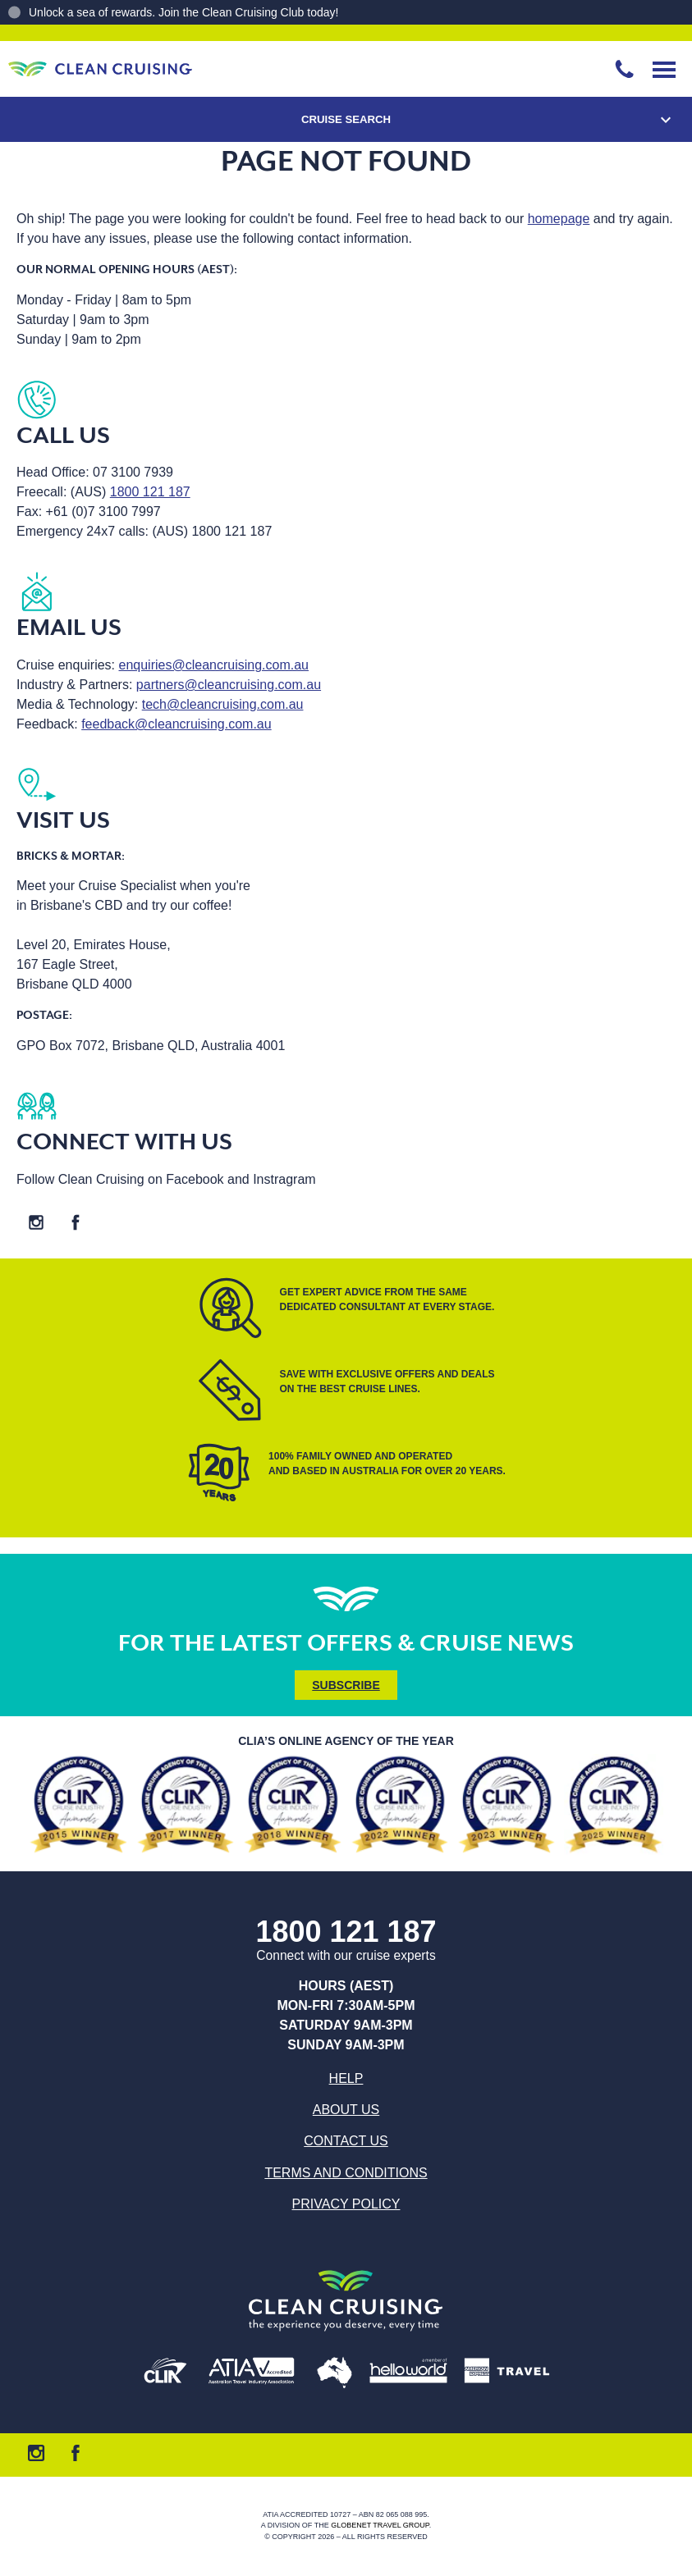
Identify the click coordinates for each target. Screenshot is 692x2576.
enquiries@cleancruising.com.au (214, 665)
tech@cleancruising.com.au (223, 704)
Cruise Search (346, 119)
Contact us (346, 2141)
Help (346, 2078)
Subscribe (345, 1685)
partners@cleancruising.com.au (228, 685)
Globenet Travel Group (380, 2526)
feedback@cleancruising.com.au (176, 724)
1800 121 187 (150, 492)
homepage (559, 219)
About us (346, 2110)
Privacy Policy (346, 2204)
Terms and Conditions (345, 2173)
